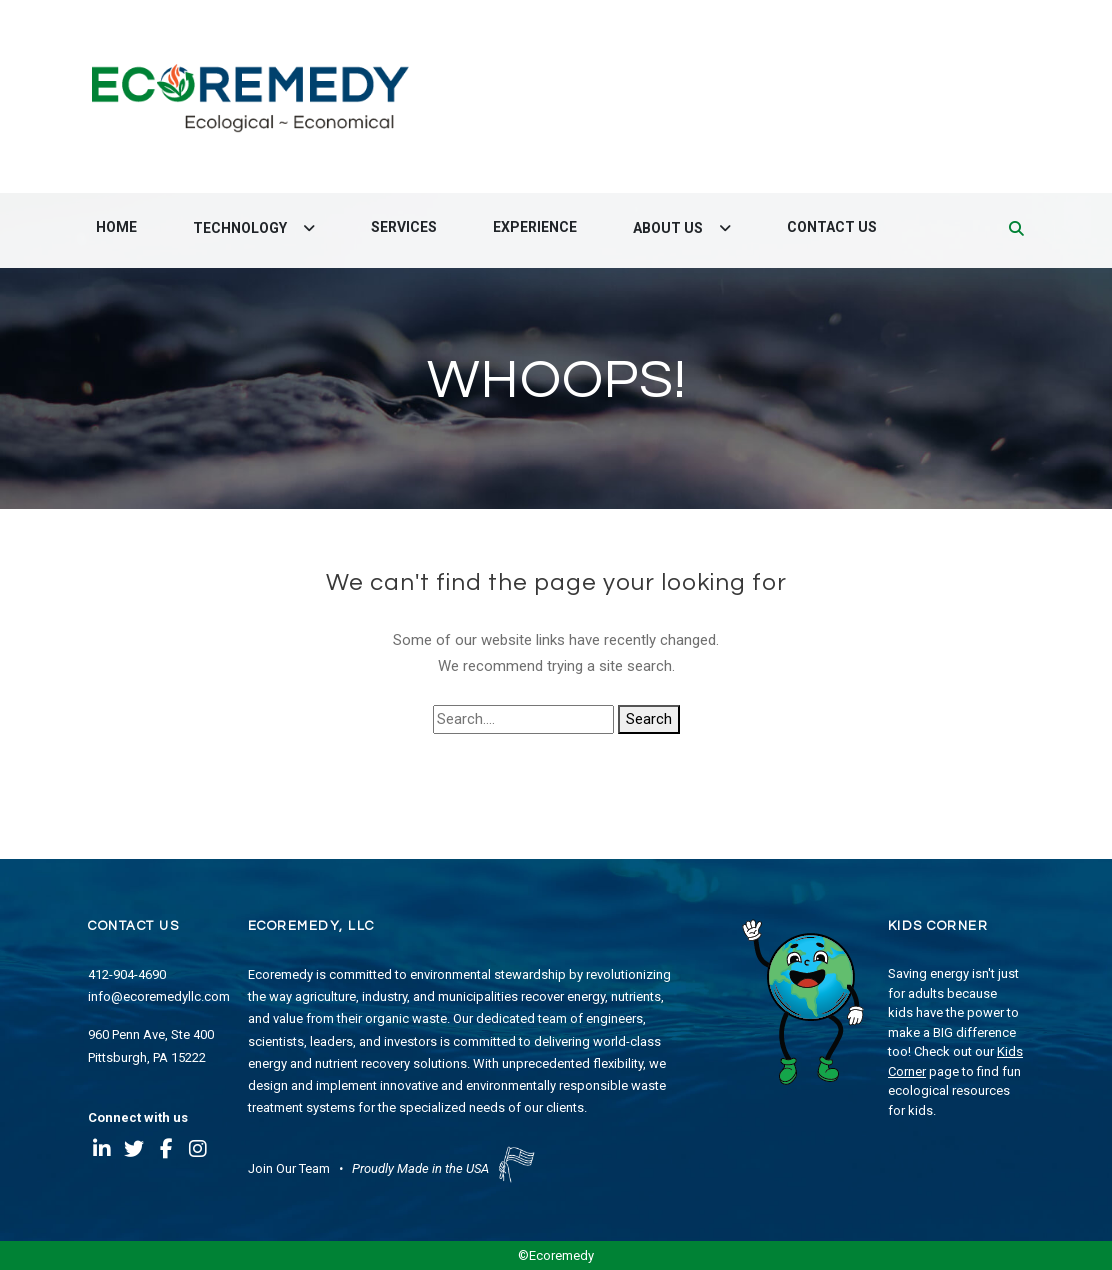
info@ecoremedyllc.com (159, 996)
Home (116, 227)
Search (649, 719)
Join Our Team (289, 1168)
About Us (669, 228)
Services (404, 227)
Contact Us (832, 227)
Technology (241, 228)
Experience (535, 227)
